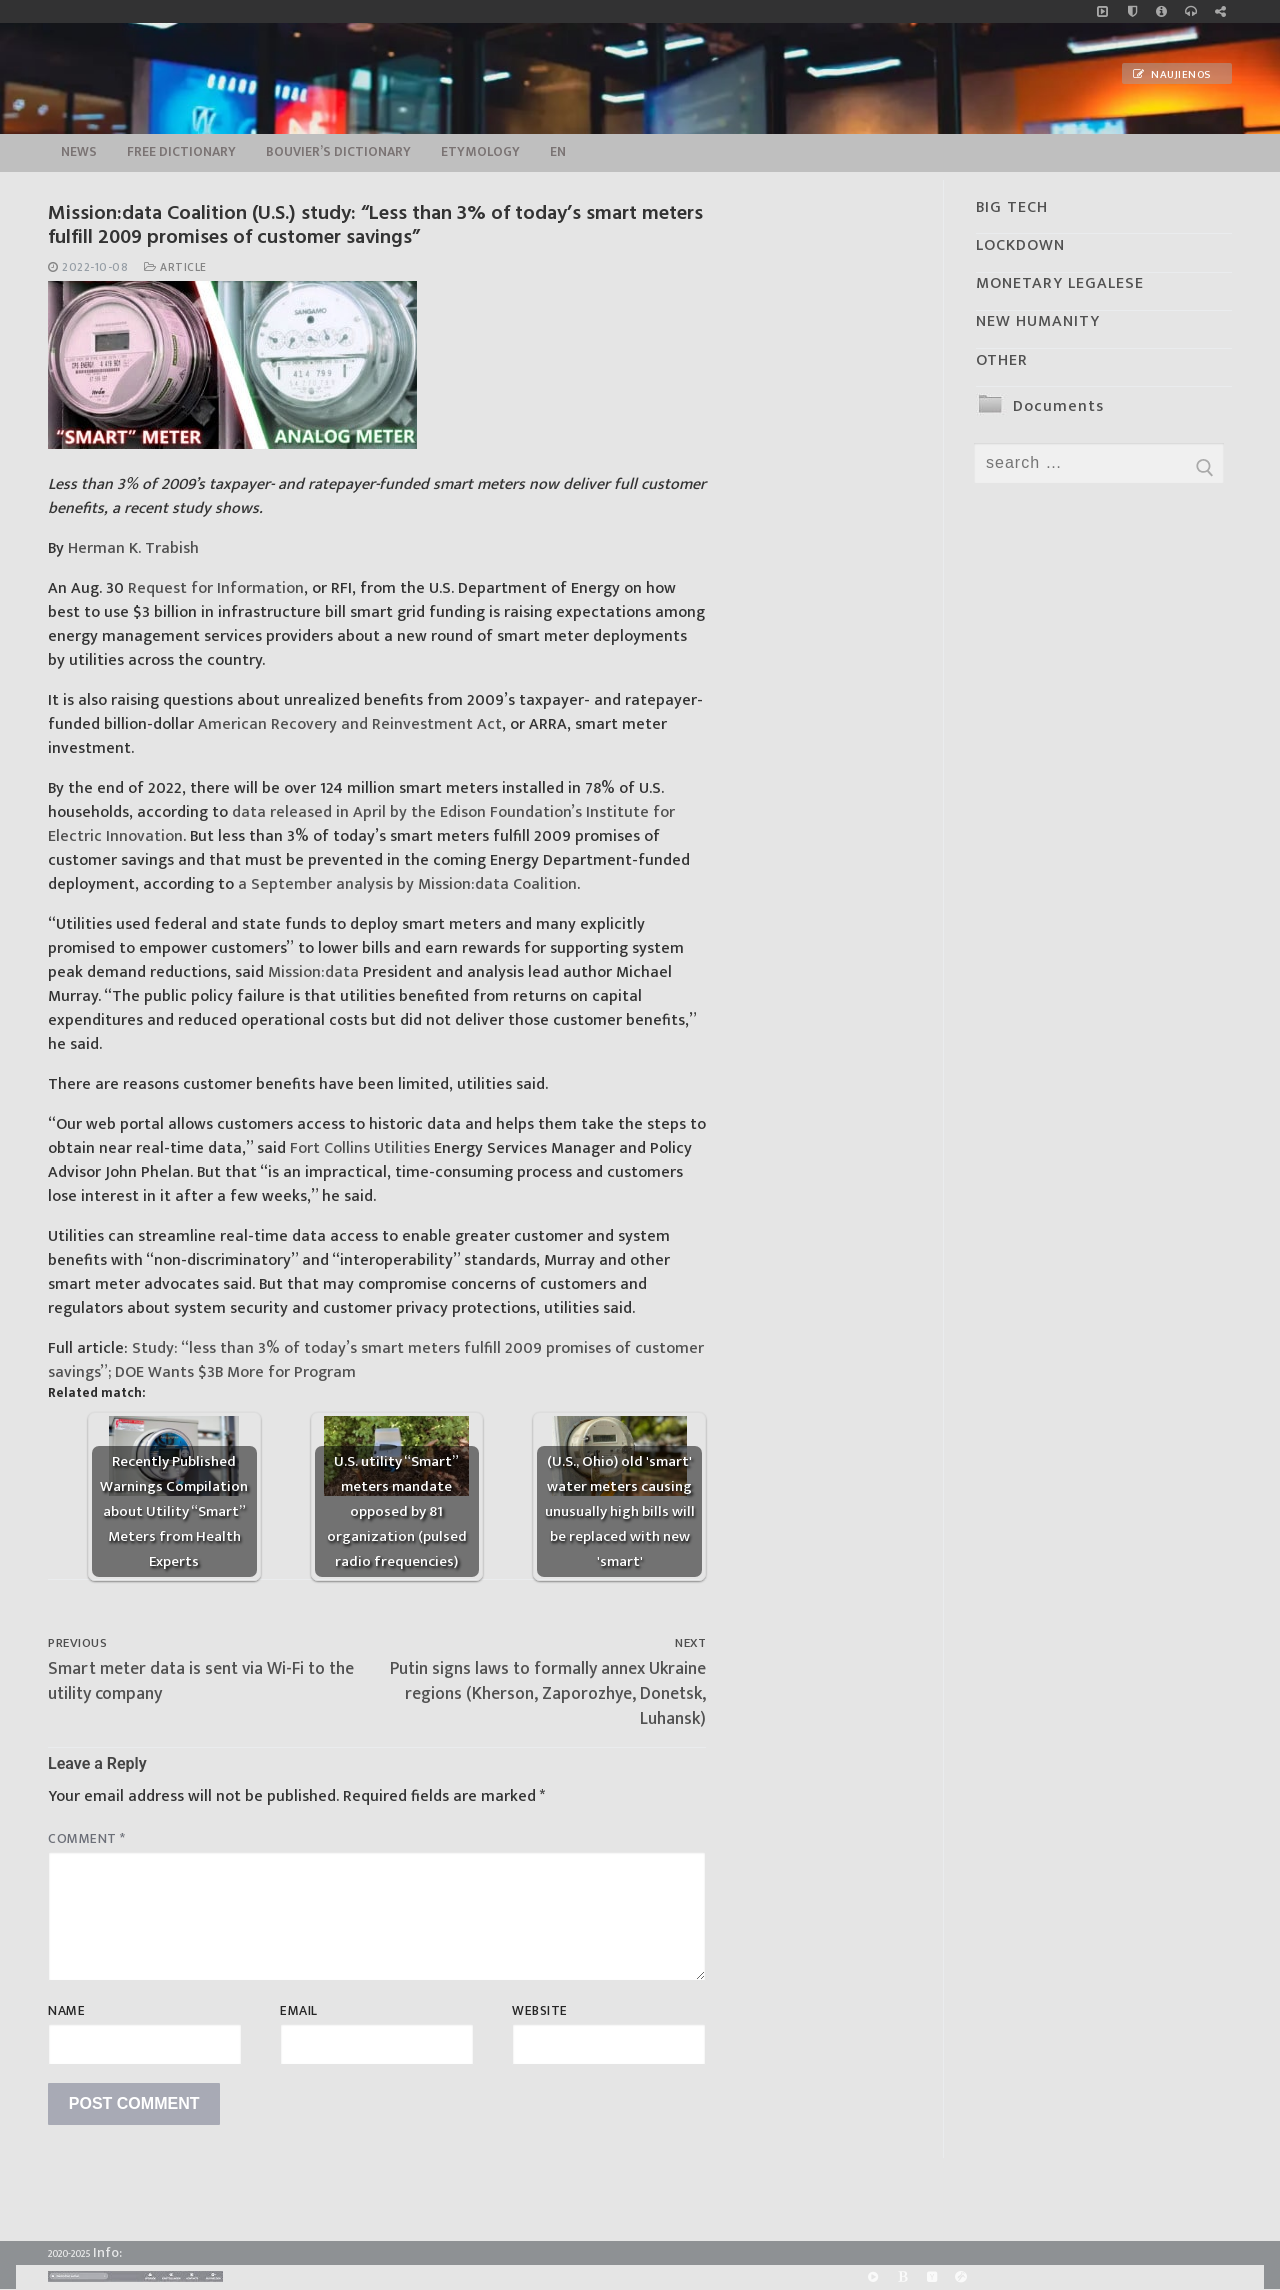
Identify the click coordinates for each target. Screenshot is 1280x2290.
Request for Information (216, 588)
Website (540, 2011)
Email (299, 2011)
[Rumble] (873, 2276)
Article (175, 267)
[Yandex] (931, 2276)
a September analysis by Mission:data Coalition (407, 884)
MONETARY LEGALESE (1060, 283)
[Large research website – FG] (1220, 11)
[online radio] (1190, 11)
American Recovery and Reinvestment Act (350, 724)
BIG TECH (1012, 207)
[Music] (1102, 11)
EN (558, 152)
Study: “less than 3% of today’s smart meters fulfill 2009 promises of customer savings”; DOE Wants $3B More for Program (376, 1360)
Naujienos (1172, 75)
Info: (107, 2252)
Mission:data (313, 972)
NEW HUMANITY (1038, 321)
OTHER (1002, 360)
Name (66, 2011)
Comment (87, 1839)
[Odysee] (960, 2276)
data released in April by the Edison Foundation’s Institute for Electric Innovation (361, 824)
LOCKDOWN (1020, 245)
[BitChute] (902, 2276)
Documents (1058, 406)
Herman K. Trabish (133, 548)
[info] (1161, 11)
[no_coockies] (1132, 11)
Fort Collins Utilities (360, 1148)
